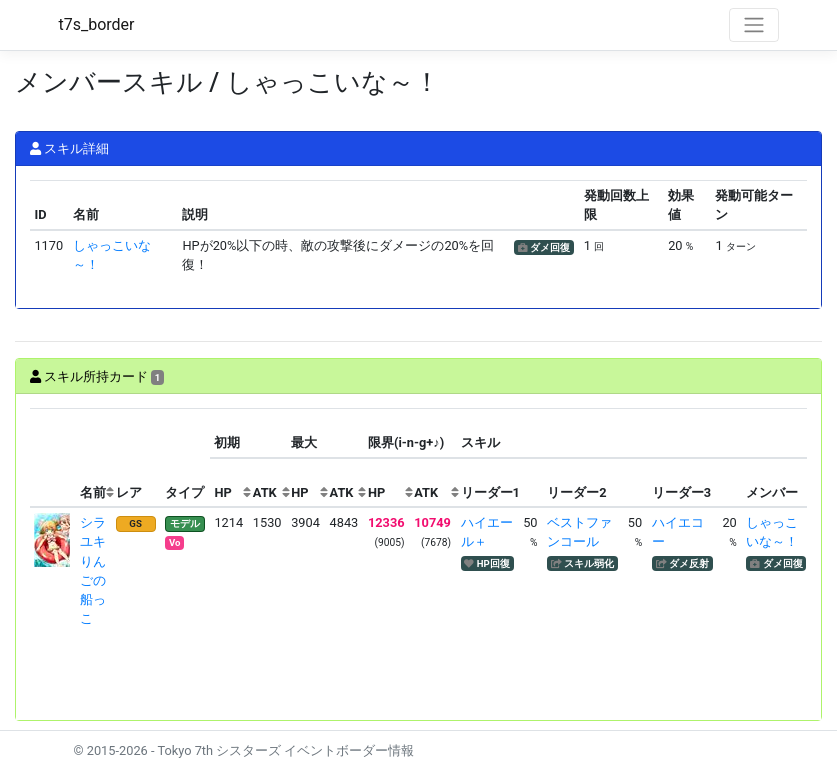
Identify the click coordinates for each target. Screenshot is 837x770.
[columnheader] (53, 457)
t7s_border (97, 24)
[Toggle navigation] (754, 25)
